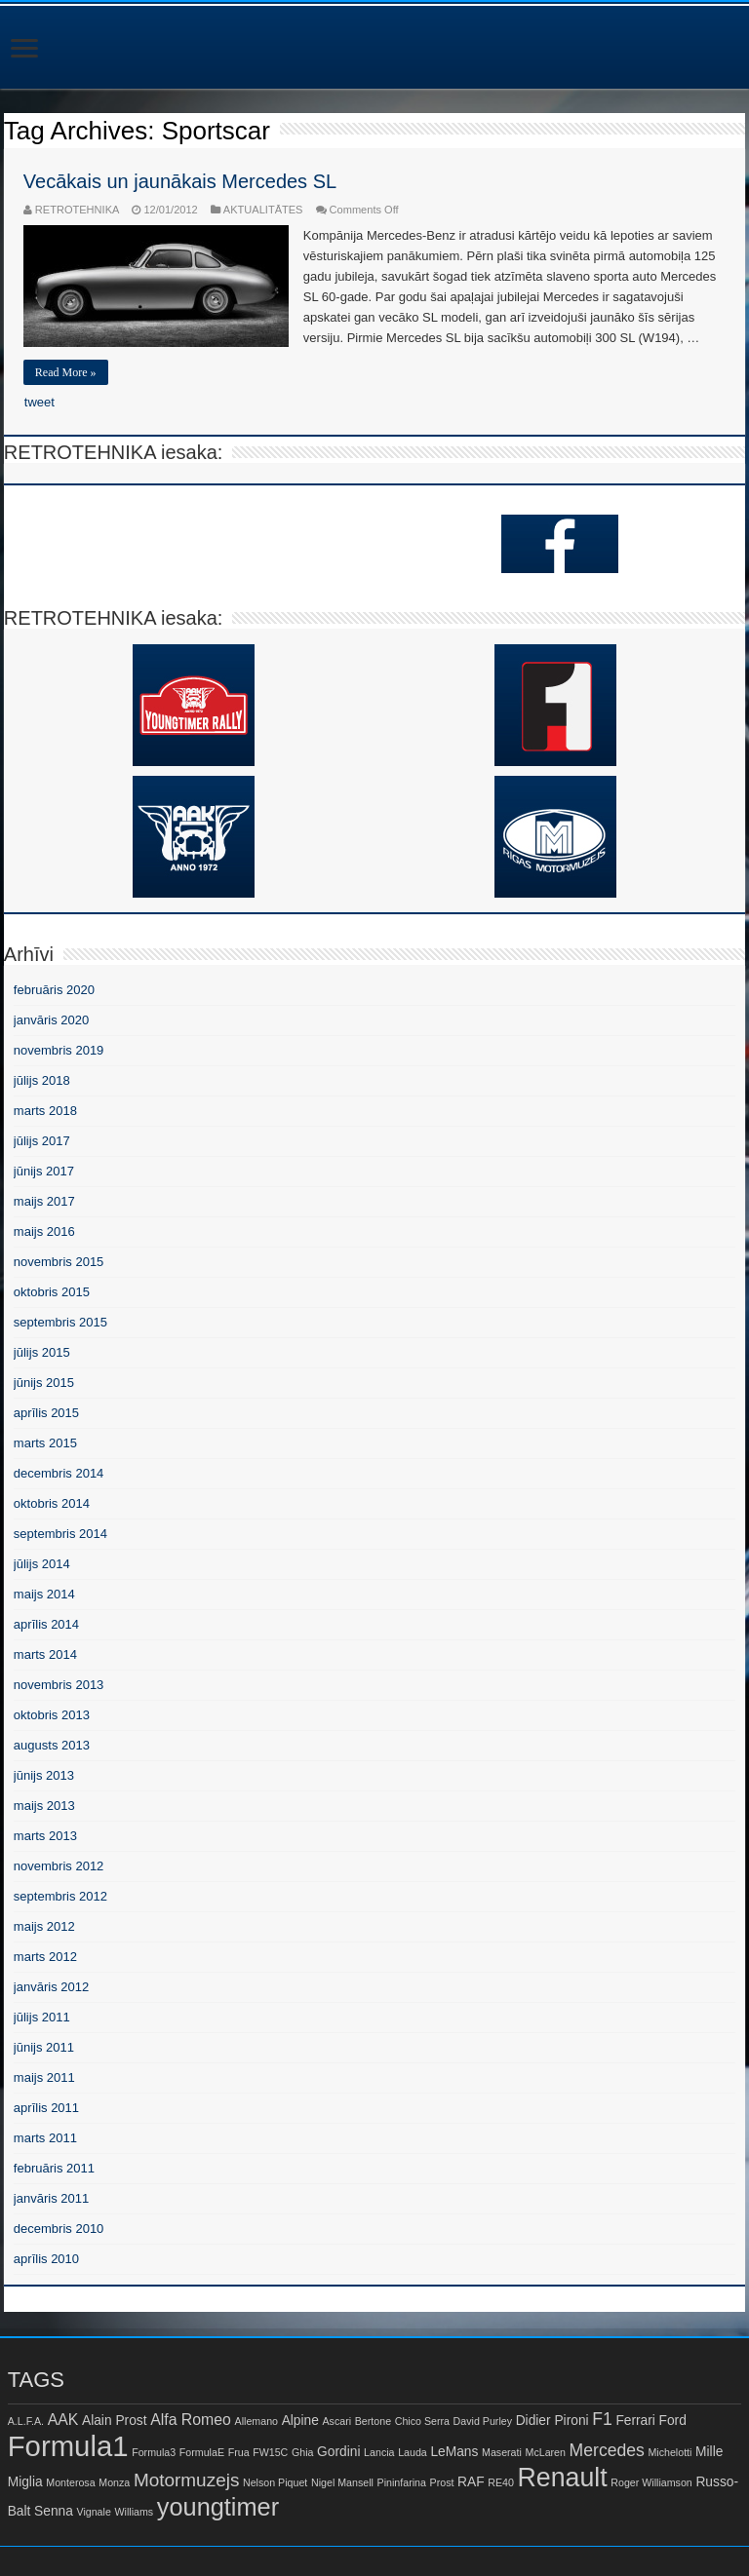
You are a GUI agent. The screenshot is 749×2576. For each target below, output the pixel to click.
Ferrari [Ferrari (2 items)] (635, 2420)
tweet (39, 402)
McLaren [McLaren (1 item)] (546, 2452)
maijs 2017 (44, 1201)
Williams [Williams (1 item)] (133, 2512)
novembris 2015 (59, 1261)
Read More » (66, 372)
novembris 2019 (59, 1050)
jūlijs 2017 (42, 1141)
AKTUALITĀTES (263, 209)
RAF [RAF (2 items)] (471, 2482)
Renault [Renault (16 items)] (563, 2477)
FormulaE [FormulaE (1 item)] (201, 2452)
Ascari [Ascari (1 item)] (337, 2421)
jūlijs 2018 (42, 1080)
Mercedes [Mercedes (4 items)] (607, 2450)
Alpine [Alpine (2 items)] (300, 2420)
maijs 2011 (44, 2077)
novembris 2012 (59, 1866)
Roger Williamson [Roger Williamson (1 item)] (651, 2482)
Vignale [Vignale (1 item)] (93, 2512)
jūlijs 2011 (42, 2017)
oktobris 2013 (52, 1715)
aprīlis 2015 (46, 1412)
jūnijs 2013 (44, 1775)
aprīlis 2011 (46, 2107)
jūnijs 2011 (44, 2047)
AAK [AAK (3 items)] (63, 2419)
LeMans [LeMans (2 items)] (454, 2451)
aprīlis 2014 (46, 1624)
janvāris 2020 (51, 1020)
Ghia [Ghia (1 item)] (303, 2452)
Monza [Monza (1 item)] (114, 2482)
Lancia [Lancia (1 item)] (379, 2452)
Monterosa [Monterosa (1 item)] (70, 2482)
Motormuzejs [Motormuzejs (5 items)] (186, 2480)
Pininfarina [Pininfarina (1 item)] (401, 2482)
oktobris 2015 (52, 1292)
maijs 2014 (44, 1594)
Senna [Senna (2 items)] (53, 2511)
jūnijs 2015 (44, 1382)
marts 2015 (45, 1443)
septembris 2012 (60, 1896)
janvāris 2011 (51, 2198)
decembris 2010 (59, 2228)
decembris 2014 (59, 1473)
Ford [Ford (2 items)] (673, 2420)
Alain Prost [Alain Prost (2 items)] (114, 2420)
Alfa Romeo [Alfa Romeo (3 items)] (190, 2419)
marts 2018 (45, 1110)
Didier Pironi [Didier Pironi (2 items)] (552, 2420)
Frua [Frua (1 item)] (239, 2452)
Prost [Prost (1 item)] (442, 2482)
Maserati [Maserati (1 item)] (502, 2452)
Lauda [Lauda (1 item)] (412, 2452)
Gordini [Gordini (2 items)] (338, 2451)
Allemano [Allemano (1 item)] (256, 2421)
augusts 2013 (52, 1745)
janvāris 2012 (51, 1987)
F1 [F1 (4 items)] (602, 2419)
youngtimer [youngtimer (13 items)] (218, 2506)
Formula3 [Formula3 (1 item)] (154, 2452)
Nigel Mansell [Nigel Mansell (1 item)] (342, 2482)
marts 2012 (45, 1956)
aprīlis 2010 (46, 2258)
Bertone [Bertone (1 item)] (373, 2421)
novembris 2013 (59, 1684)
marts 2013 (45, 1835)
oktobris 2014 (52, 1503)
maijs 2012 (44, 1926)
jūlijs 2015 (42, 1352)
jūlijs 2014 (42, 1564)
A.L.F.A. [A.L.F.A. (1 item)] (26, 2421)
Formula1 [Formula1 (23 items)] (68, 2446)
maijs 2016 (44, 1231)
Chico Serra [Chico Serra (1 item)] (422, 2421)
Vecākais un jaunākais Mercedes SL (179, 181)
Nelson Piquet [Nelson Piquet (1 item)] (275, 2482)
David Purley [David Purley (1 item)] (482, 2421)
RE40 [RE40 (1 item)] (501, 2482)
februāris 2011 (54, 2168)
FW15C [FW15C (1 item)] (270, 2452)
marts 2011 (45, 2138)
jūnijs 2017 (44, 1171)
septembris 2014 (60, 1533)
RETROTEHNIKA (77, 209)
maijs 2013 (44, 1805)
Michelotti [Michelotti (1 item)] (669, 2452)
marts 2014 (45, 1654)
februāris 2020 (54, 989)
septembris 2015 (60, 1322)
